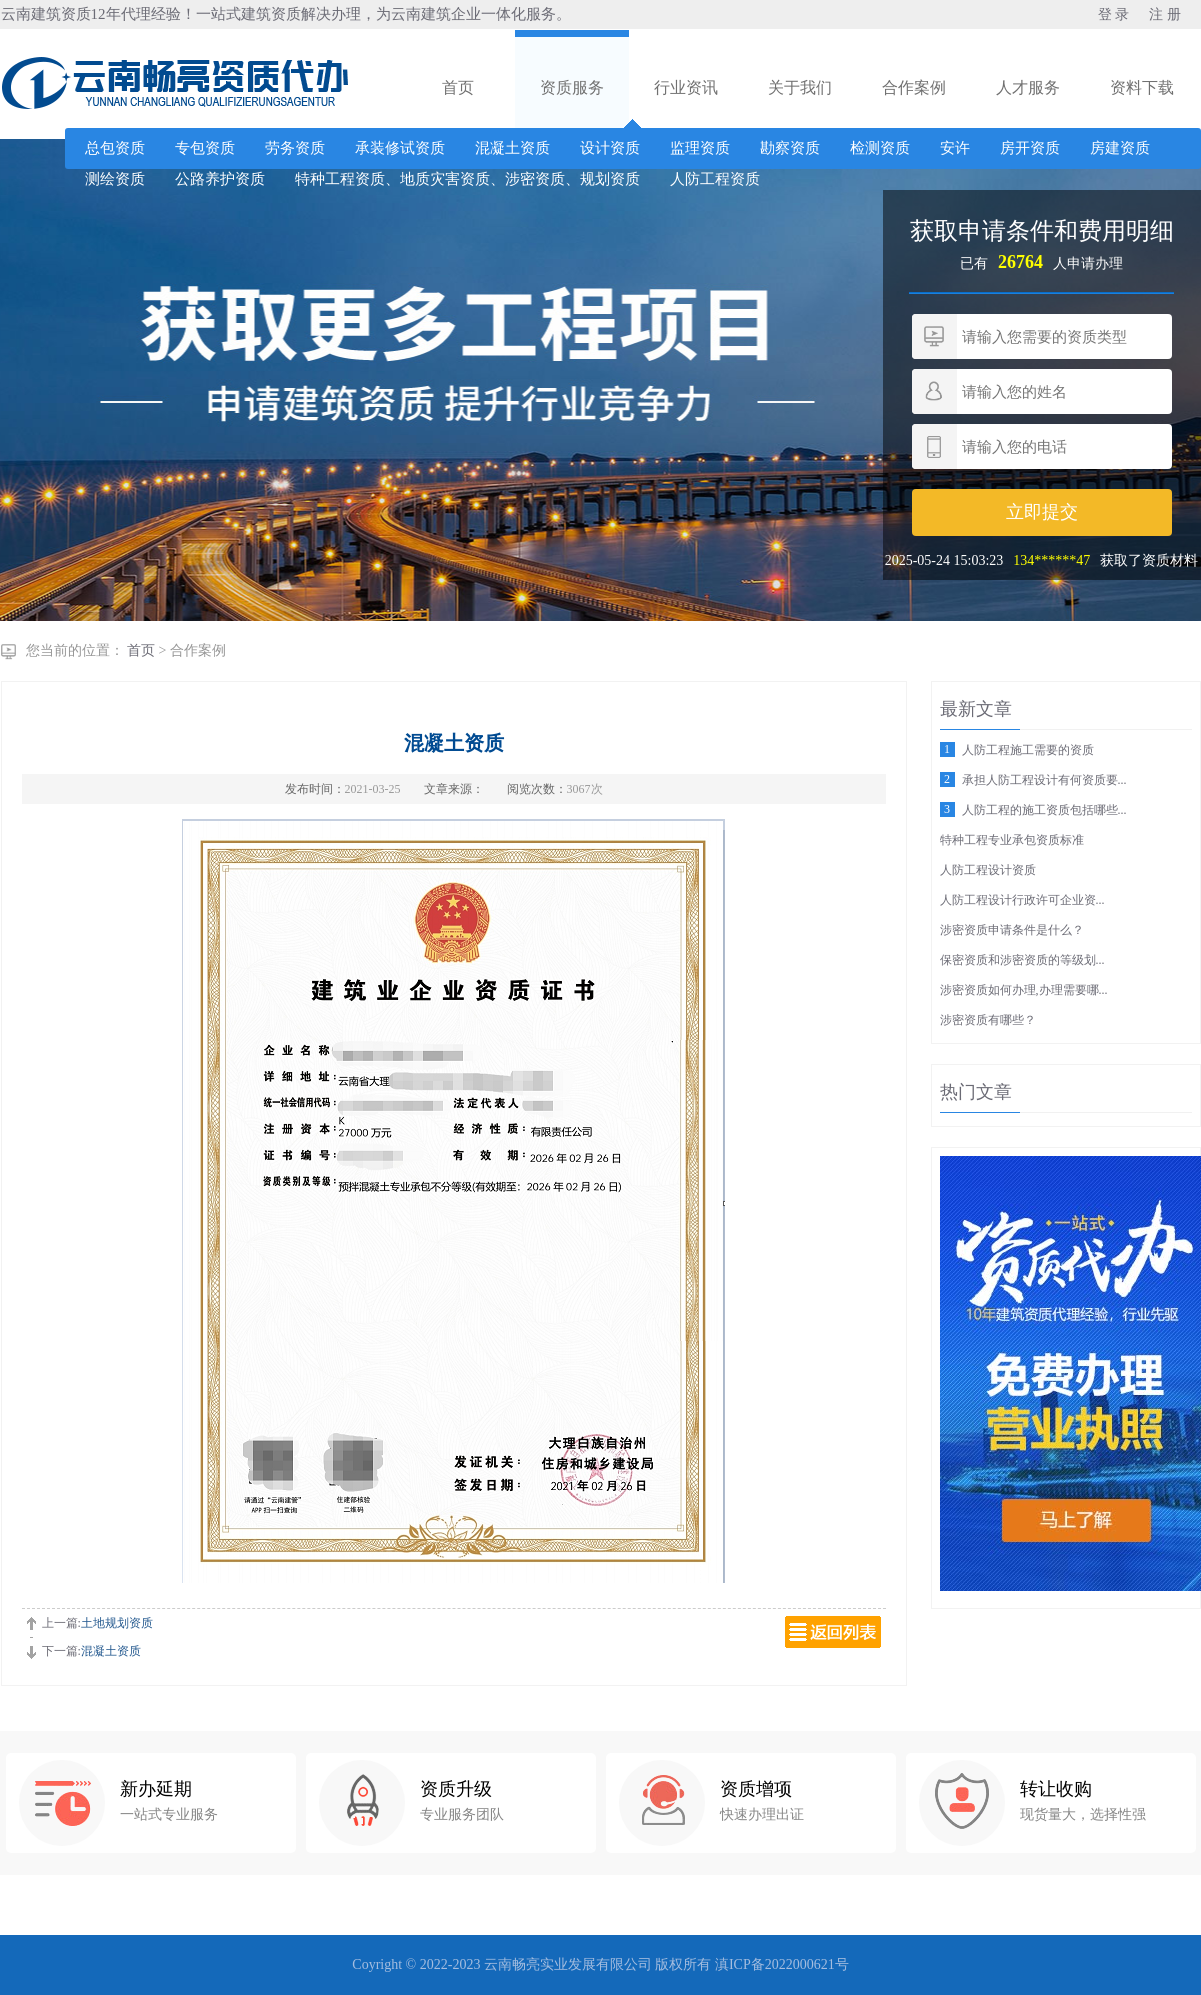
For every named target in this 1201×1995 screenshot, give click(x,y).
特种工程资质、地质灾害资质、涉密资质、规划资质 (467, 179)
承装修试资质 (400, 148)
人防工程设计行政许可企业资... (1022, 900)
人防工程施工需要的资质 (1028, 750)
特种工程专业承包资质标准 (1012, 840)
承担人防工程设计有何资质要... (1044, 780)
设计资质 (610, 148)
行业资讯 (686, 87)
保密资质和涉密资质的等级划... (1022, 960)
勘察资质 (790, 148)
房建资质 (1120, 148)
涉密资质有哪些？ (988, 1020)
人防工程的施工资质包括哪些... (1044, 810)
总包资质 (115, 148)
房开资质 (1030, 148)
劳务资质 (295, 148)
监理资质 (700, 148)
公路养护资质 (220, 179)
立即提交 (1042, 512)
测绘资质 (115, 179)
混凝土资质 (512, 148)
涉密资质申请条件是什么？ (1012, 930)
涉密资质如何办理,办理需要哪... (1024, 990)
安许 (955, 148)
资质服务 (572, 87)
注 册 (1165, 14)
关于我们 (800, 87)
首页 (458, 87)
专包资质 (205, 148)
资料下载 (1142, 87)
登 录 (1114, 14)
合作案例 (914, 87)
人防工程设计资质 (988, 870)
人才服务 (1028, 87)
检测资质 (880, 148)
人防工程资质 (715, 179)
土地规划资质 (117, 1623)
